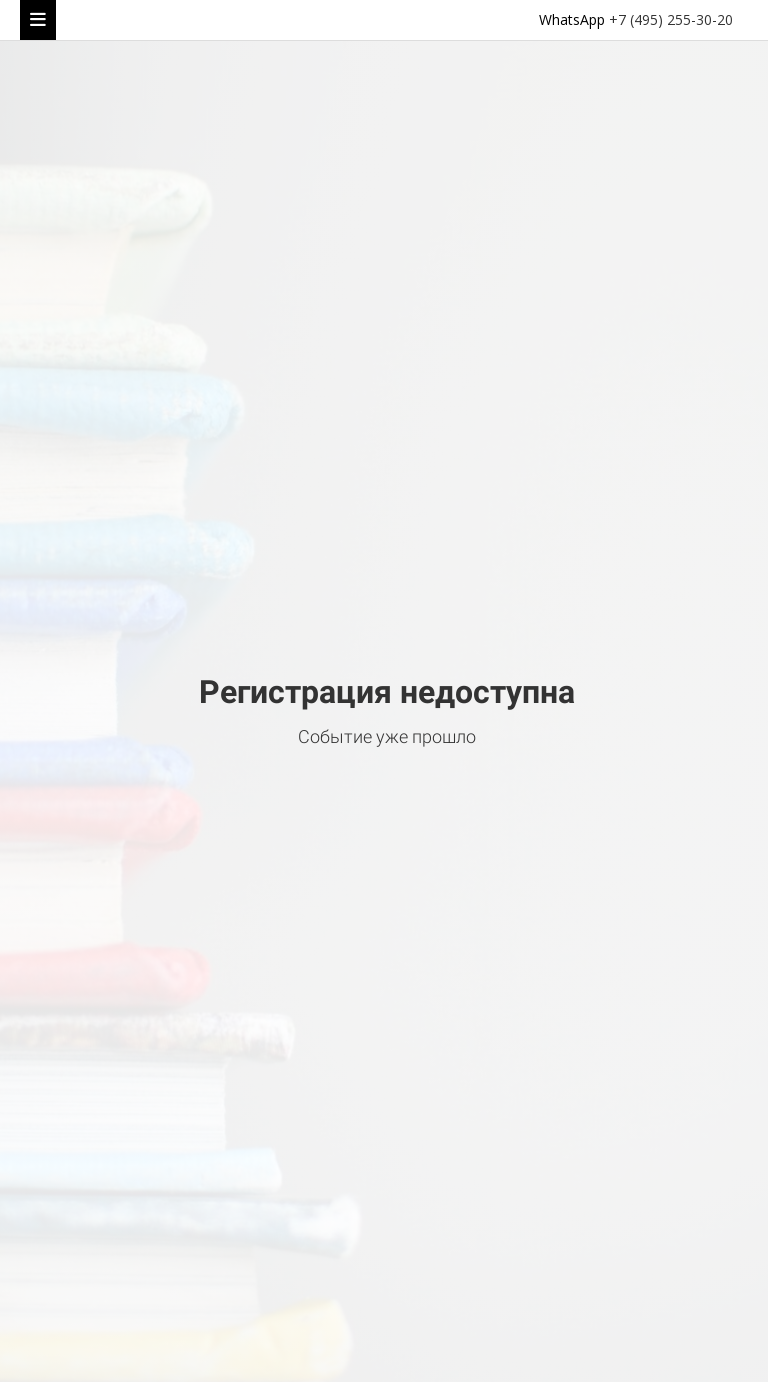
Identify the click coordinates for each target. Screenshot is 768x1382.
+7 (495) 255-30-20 (671, 19)
